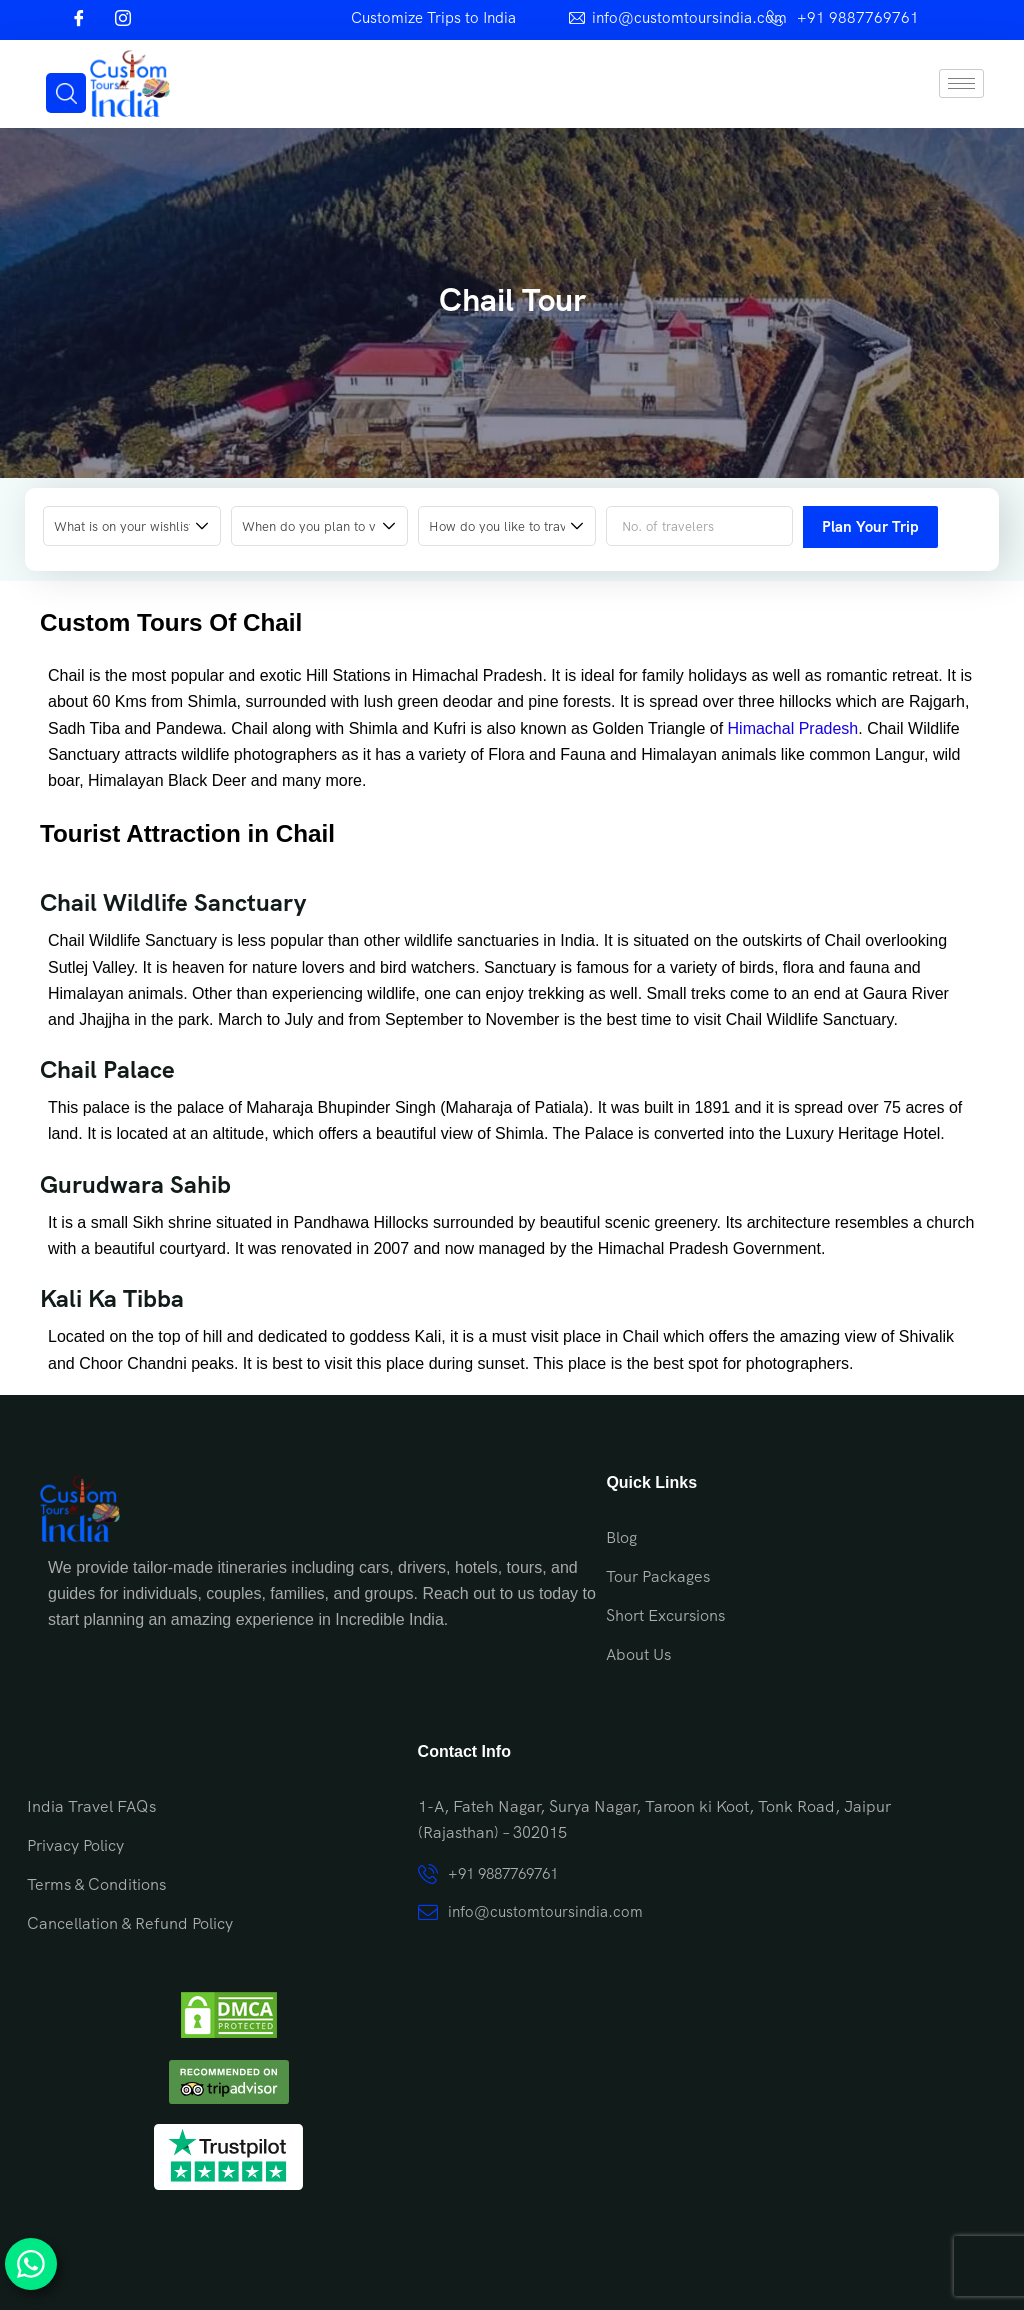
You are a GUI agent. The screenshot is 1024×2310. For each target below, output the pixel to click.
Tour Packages (658, 1576)
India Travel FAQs (91, 1806)
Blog (621, 1537)
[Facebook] (79, 20)
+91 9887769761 (858, 18)
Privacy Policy (75, 1845)
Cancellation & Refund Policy (130, 1923)
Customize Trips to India (433, 18)
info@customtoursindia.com (689, 18)
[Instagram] (123, 20)
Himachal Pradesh (793, 728)
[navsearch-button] (66, 93)
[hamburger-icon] (961, 83)
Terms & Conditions (96, 1884)
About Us (638, 1654)
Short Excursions (665, 1615)
